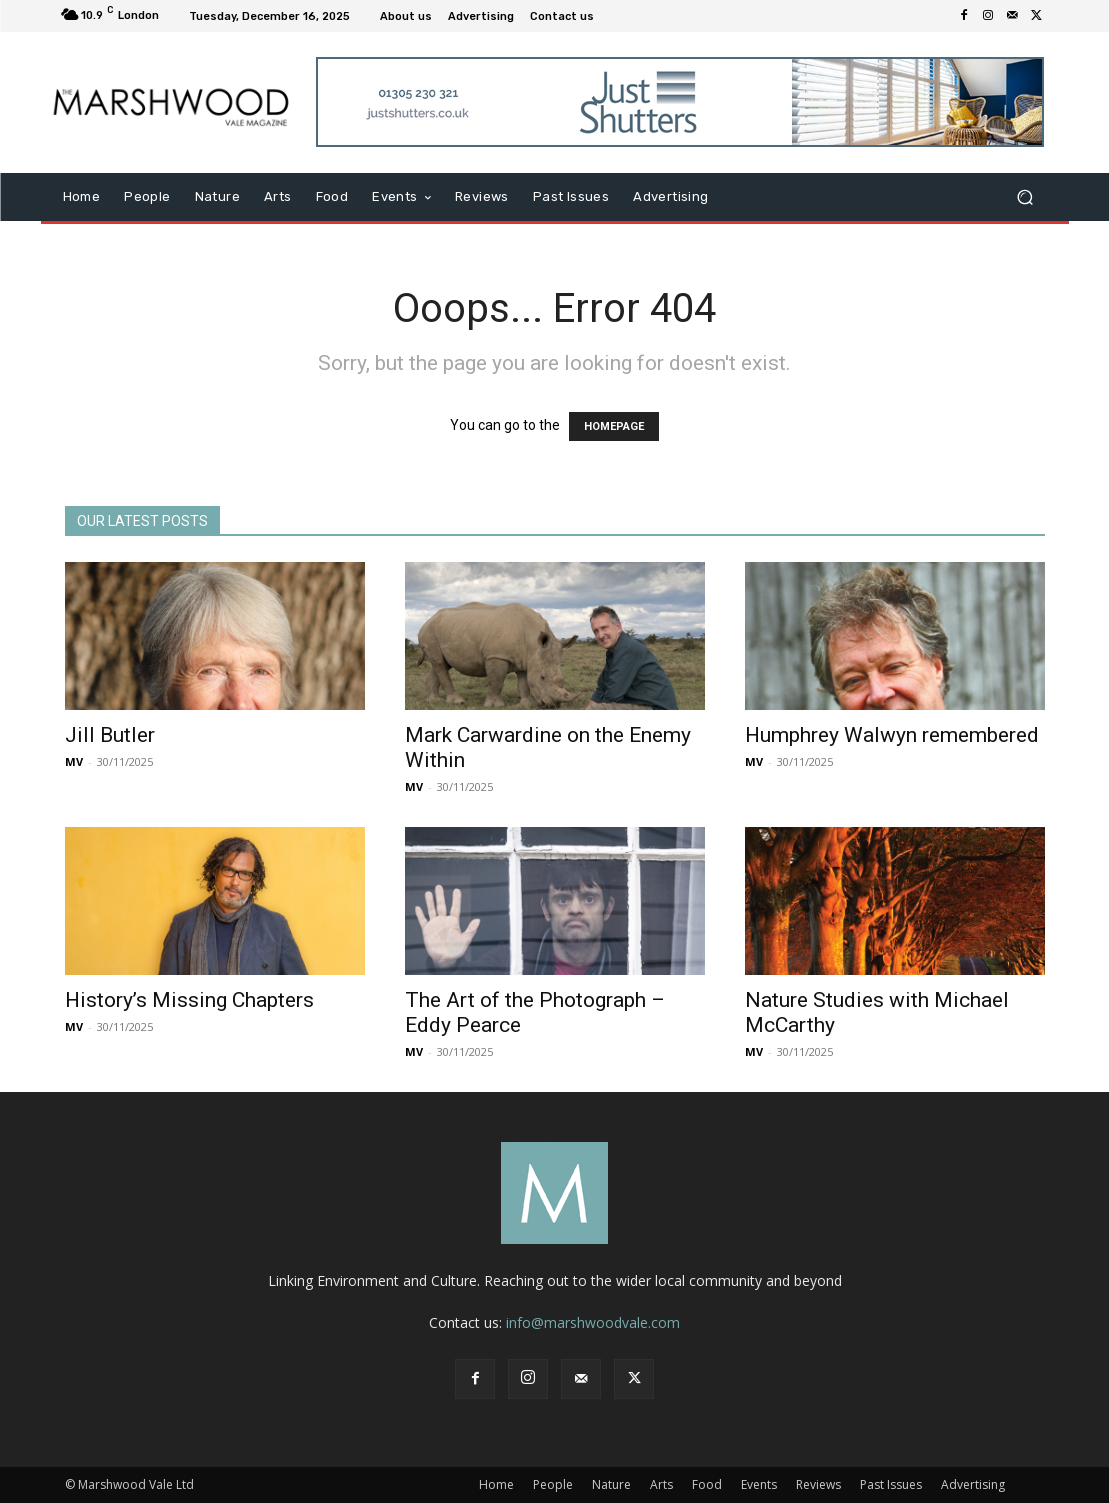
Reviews (818, 1484)
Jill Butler (110, 735)
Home (496, 1484)
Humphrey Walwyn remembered (892, 735)
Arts (661, 1484)
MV (74, 761)
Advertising (973, 1484)
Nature (611, 1484)
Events (759, 1484)
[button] (1025, 197)
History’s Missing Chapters (189, 1000)
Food (707, 1484)
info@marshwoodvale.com (593, 1322)
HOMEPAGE (614, 426)
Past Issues (891, 1484)
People (553, 1484)
